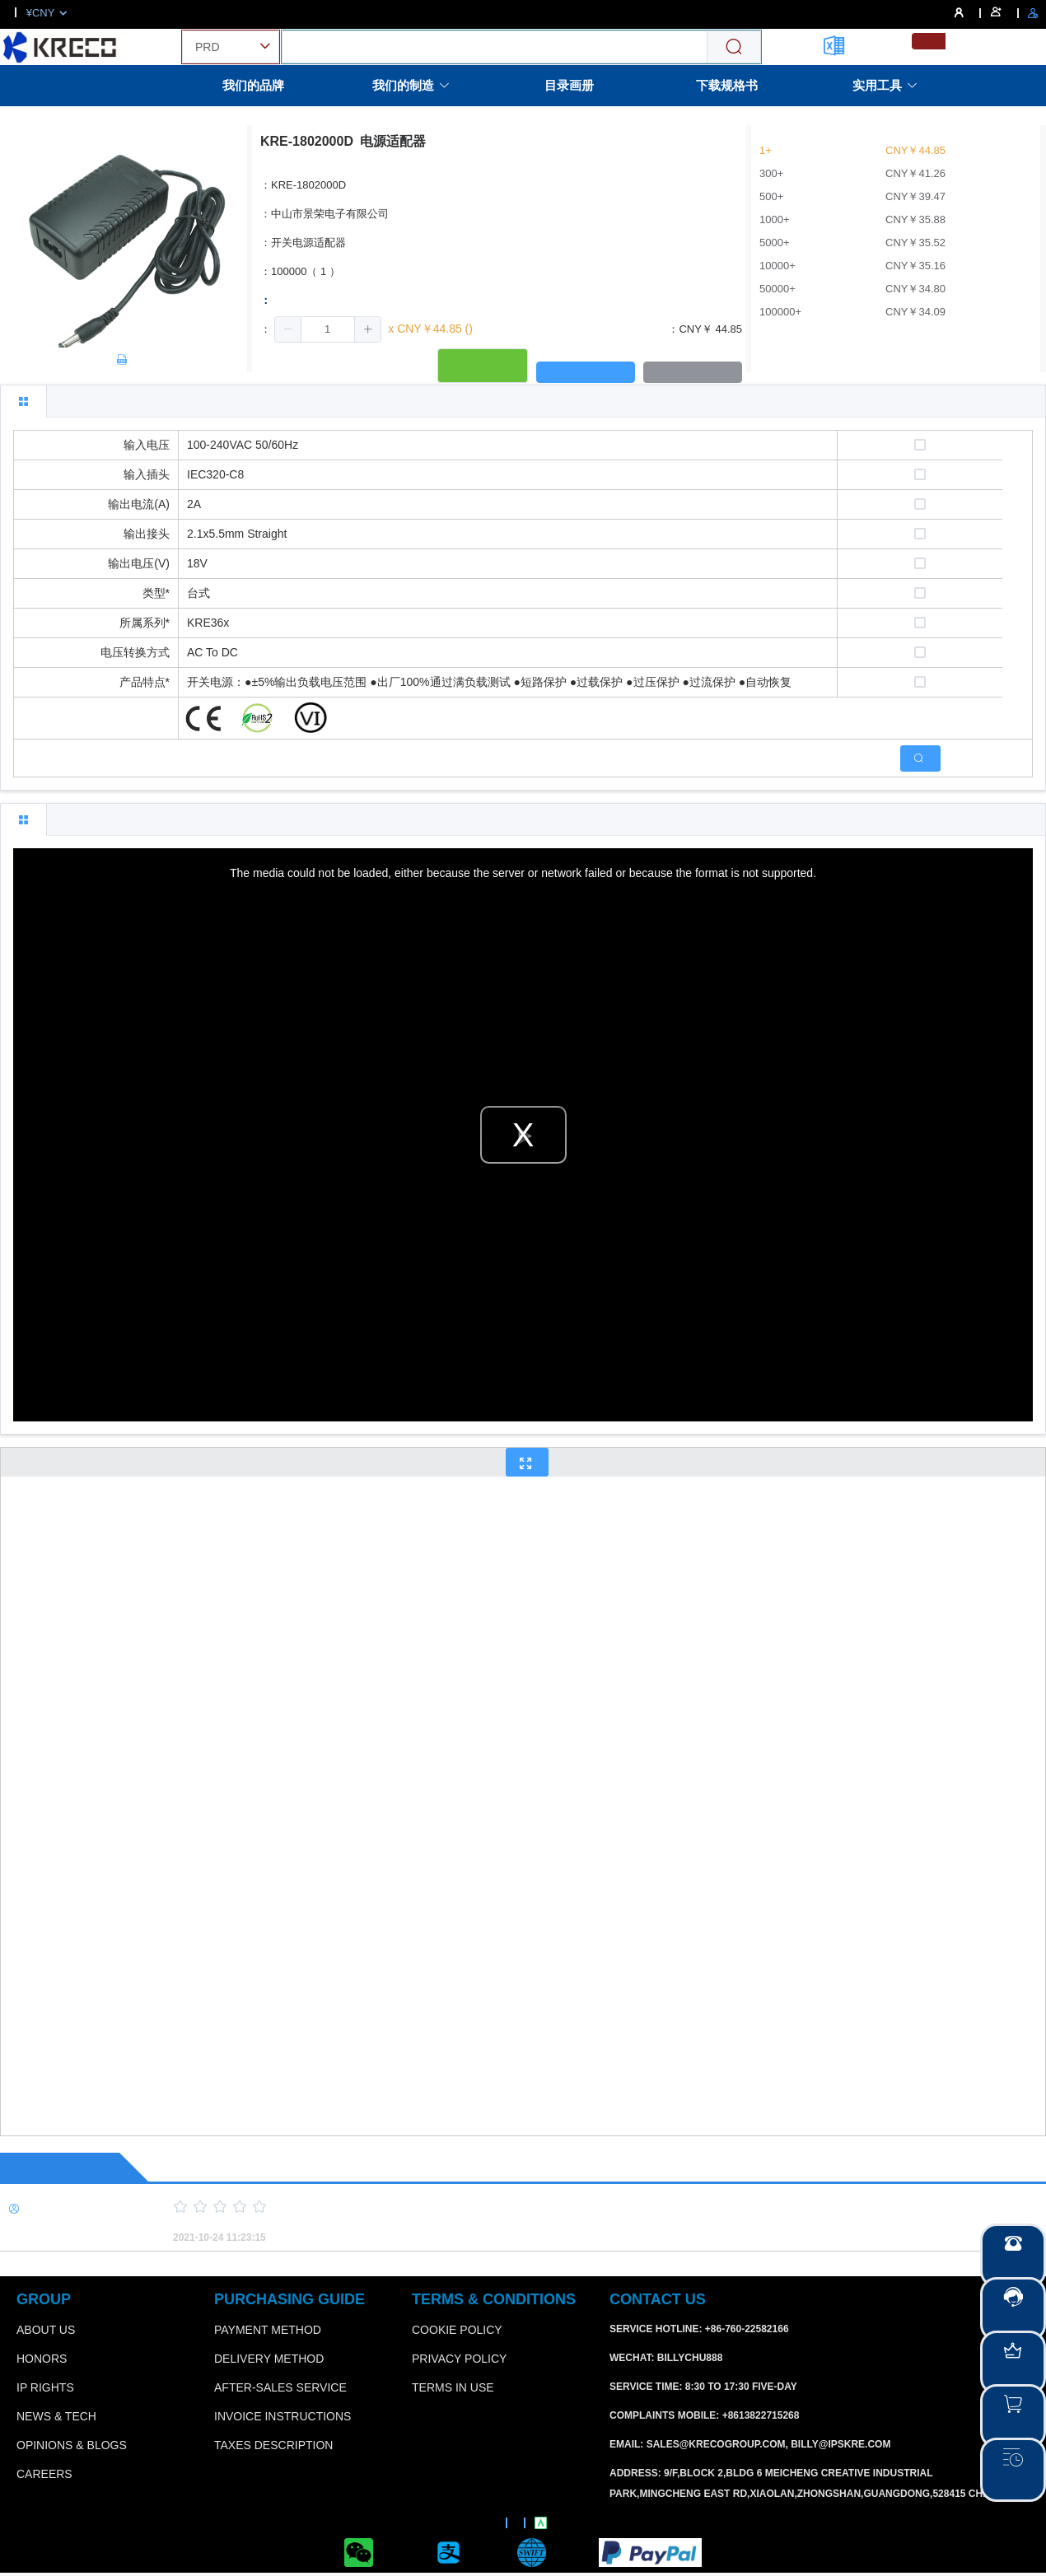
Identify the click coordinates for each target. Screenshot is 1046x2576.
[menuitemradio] (929, 41)
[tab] (23, 401)
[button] (288, 329)
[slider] (580, 2207)
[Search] (733, 47)
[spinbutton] (327, 329)
